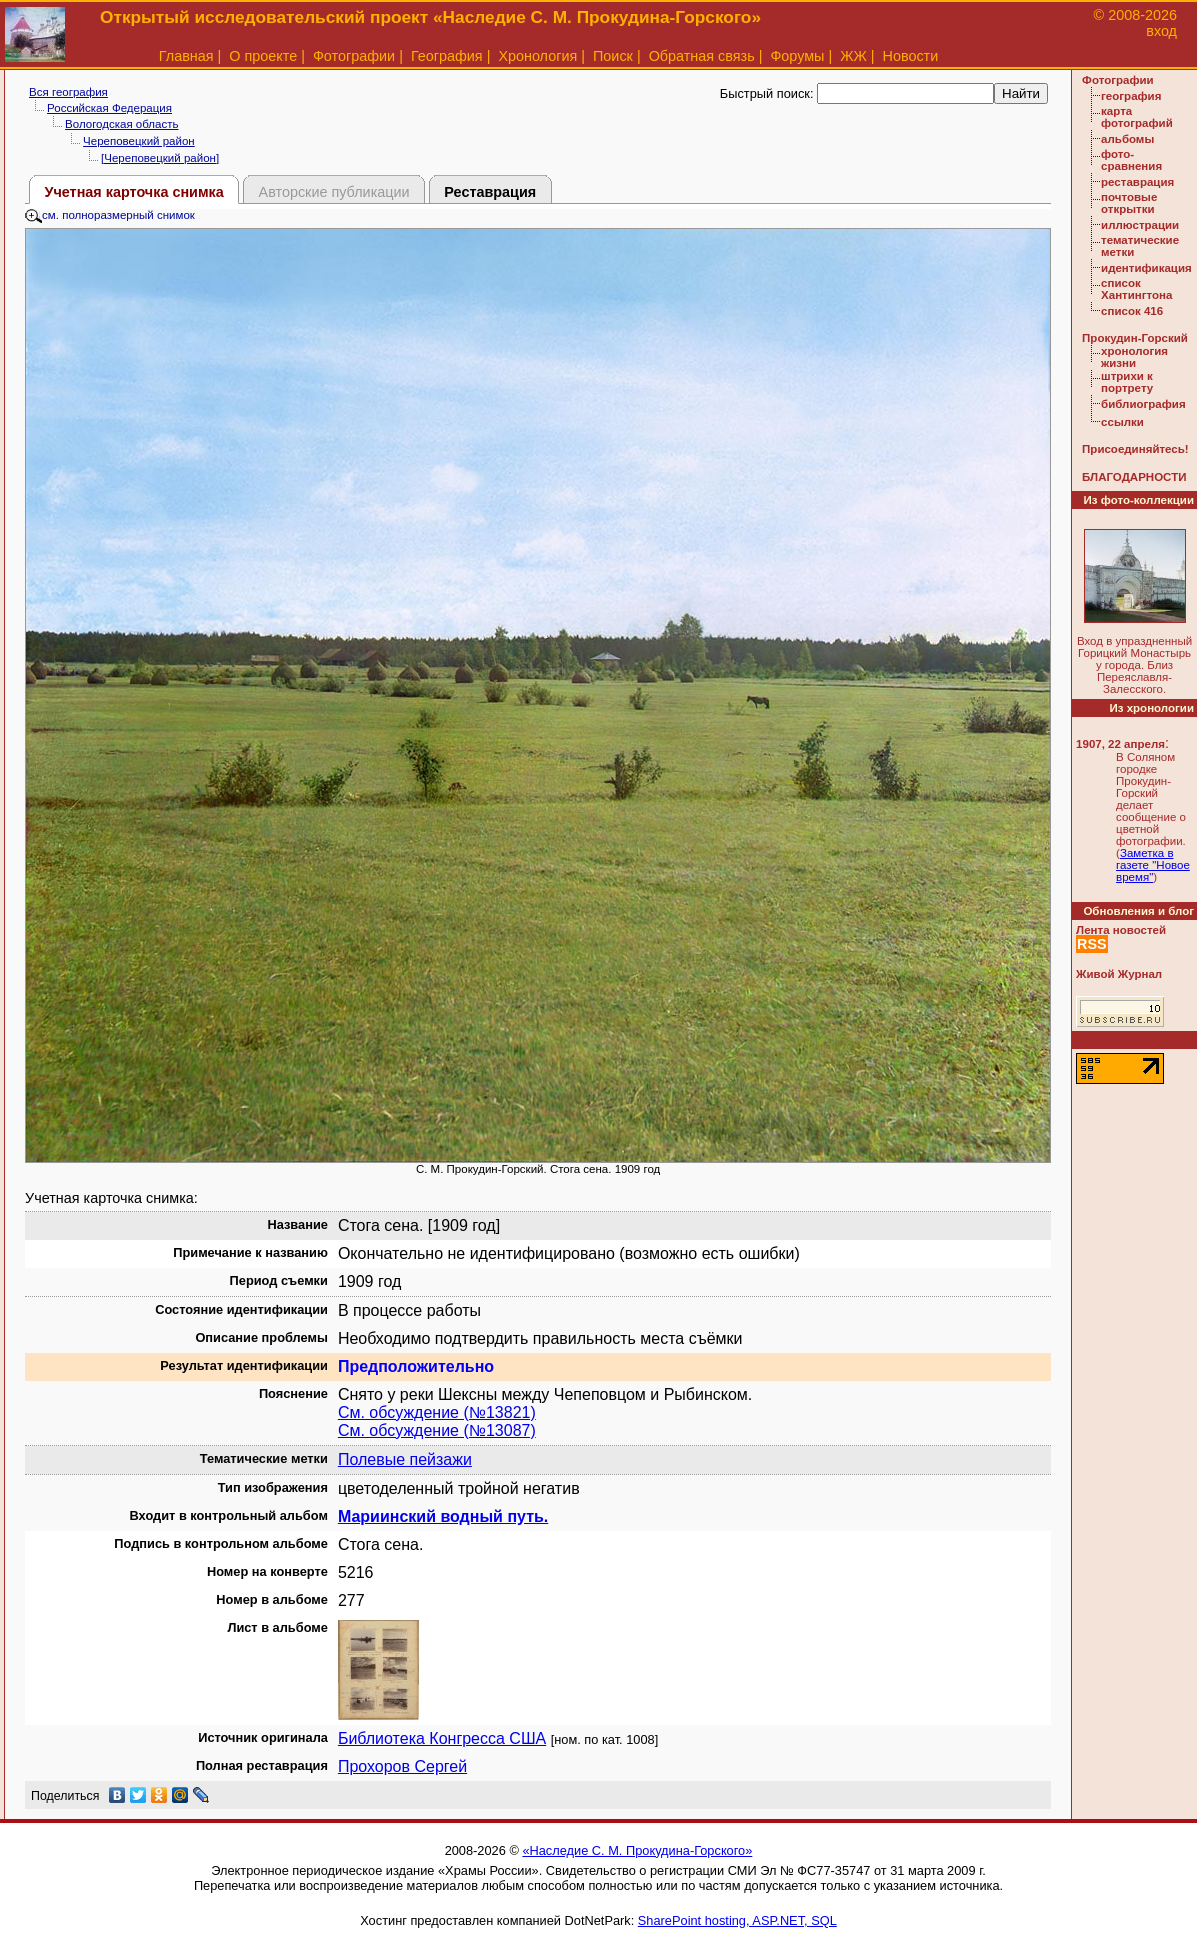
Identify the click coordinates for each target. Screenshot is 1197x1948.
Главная (186, 56)
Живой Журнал (1119, 974)
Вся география (68, 92)
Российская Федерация (109, 108)
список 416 (1132, 311)
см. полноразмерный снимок (110, 215)
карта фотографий (1137, 117)
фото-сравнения (1131, 160)
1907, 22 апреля (1120, 744)
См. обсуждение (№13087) (437, 1430)
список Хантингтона (1136, 289)
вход (1161, 31)
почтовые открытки (1129, 203)
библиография (1143, 404)
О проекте (263, 56)
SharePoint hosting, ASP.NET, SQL (737, 1920)
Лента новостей (1121, 930)
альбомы (1127, 139)
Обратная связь (702, 56)
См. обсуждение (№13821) (437, 1412)
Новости (911, 56)
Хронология (537, 56)
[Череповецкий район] (160, 158)
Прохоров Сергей (402, 1766)
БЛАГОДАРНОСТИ (1134, 477)
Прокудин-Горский (1135, 338)
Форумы (797, 56)
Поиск (613, 56)
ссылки (1122, 422)
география (1131, 96)
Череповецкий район (139, 141)
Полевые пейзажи (405, 1459)
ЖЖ (853, 56)
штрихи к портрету (1127, 382)
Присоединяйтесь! (1135, 449)
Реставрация (490, 192)
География (447, 56)
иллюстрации (1140, 225)
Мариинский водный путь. (443, 1516)
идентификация (1146, 268)
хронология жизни (1134, 357)
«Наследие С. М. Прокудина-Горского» (637, 1850)
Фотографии (354, 56)
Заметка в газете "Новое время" (1153, 865)
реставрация (1137, 182)
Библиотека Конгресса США (442, 1738)
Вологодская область (121, 124)
